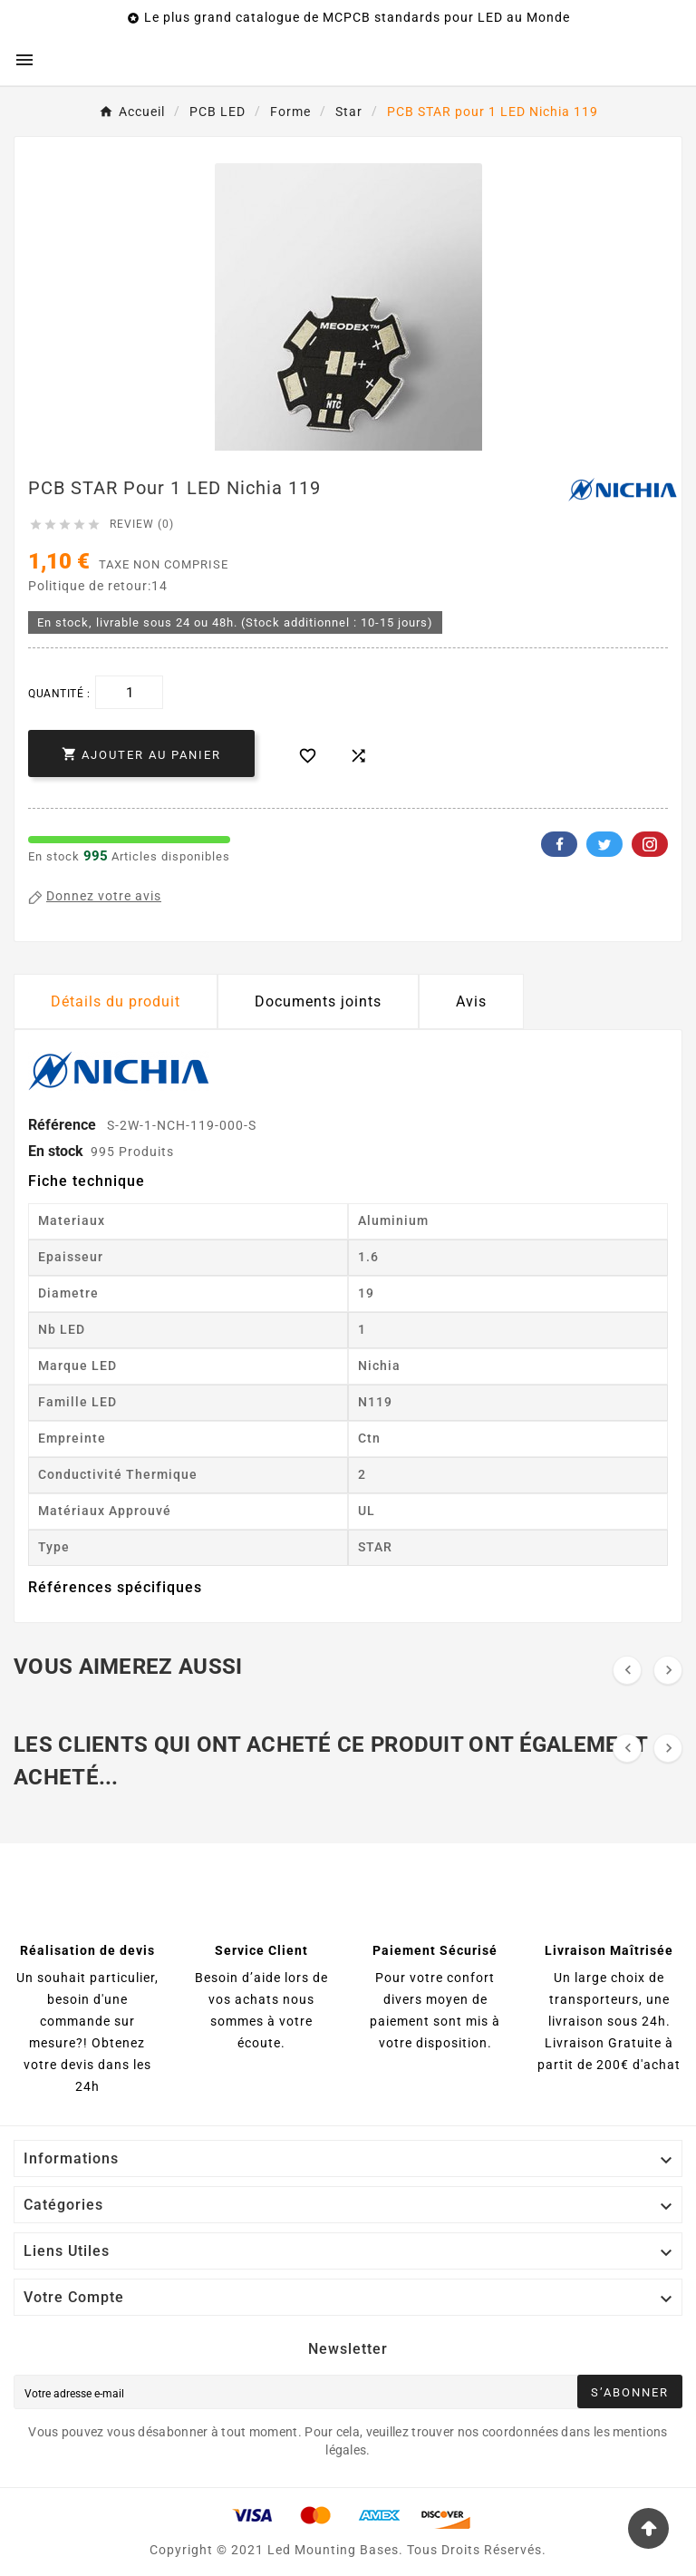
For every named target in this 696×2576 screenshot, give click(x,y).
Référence (64, 1124)
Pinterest (650, 844)
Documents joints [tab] (318, 1001)
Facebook (559, 844)
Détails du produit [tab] (115, 1001)
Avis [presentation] (471, 1001)
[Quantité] (129, 692)
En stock (55, 1151)
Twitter (604, 844)
